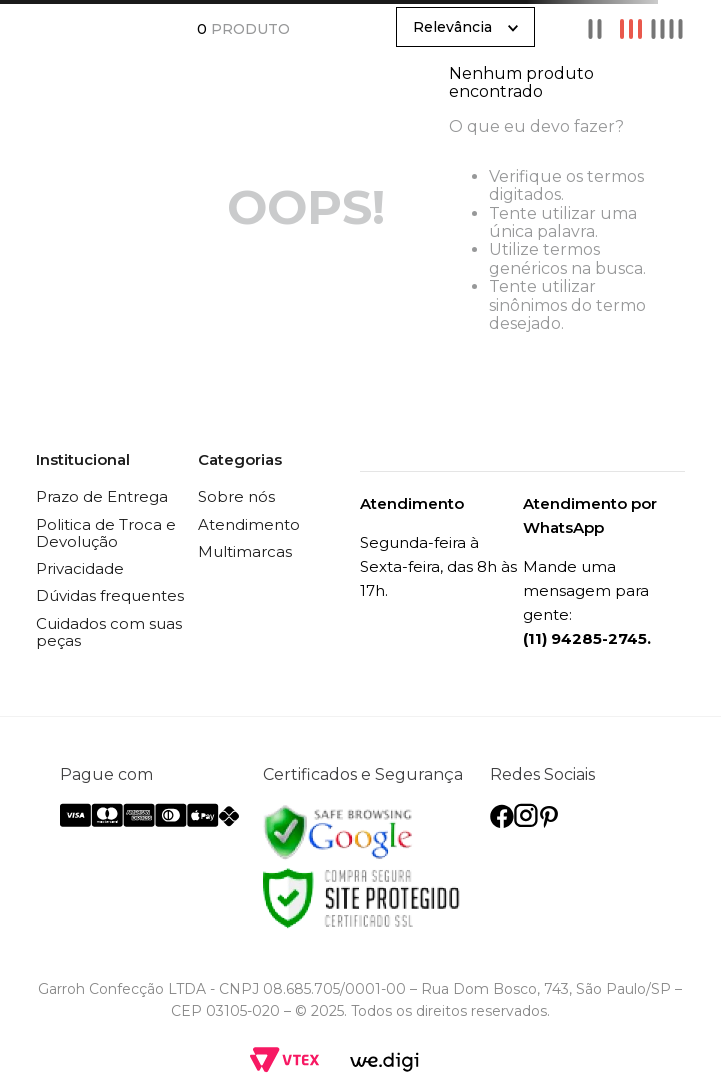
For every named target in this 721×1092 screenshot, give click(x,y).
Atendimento (249, 524)
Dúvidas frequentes (110, 595)
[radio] (595, 29)
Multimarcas (245, 551)
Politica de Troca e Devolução (106, 533)
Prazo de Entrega (102, 496)
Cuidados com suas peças (109, 632)
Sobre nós (236, 496)
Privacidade (80, 568)
